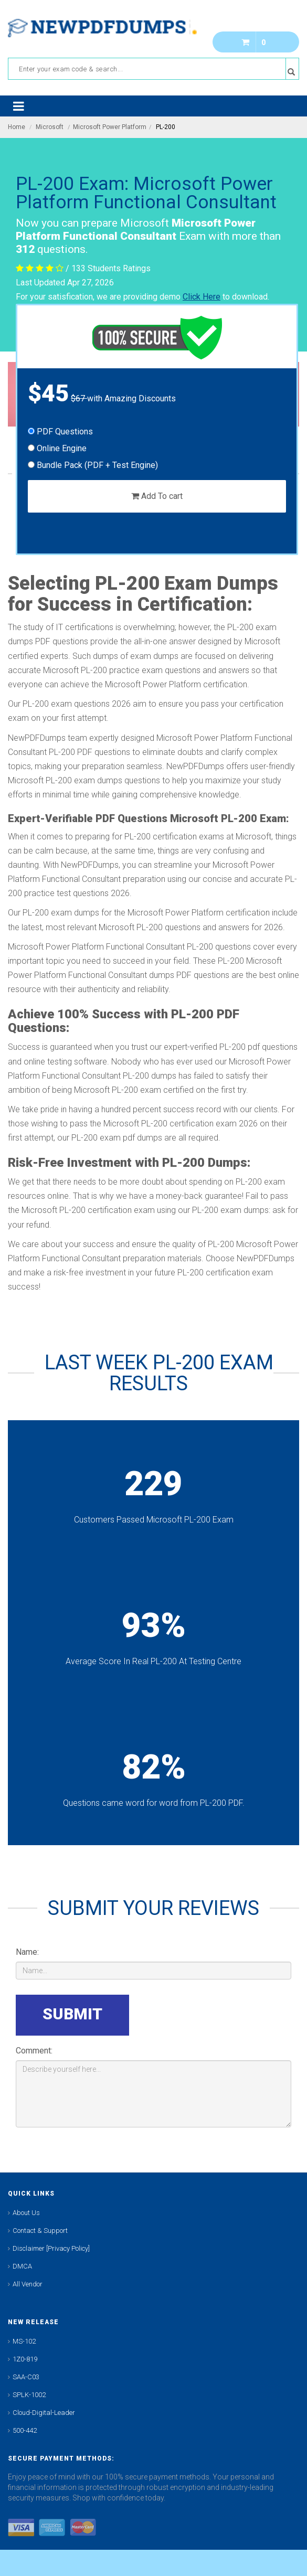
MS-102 (24, 2341)
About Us (26, 2213)
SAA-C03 (26, 2377)
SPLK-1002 (29, 2395)
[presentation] (211, 2015)
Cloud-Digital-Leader (44, 2413)
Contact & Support (40, 2230)
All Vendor (28, 2284)
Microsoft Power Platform (109, 127)
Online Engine (57, 448)
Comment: (34, 2051)
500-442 (25, 2430)
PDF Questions (60, 432)
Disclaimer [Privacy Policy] (51, 2248)
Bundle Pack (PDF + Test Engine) (93, 465)
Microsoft (49, 127)
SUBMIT (72, 2014)
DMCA (22, 2266)
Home (16, 127)
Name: (27, 1952)
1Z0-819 (25, 2359)
